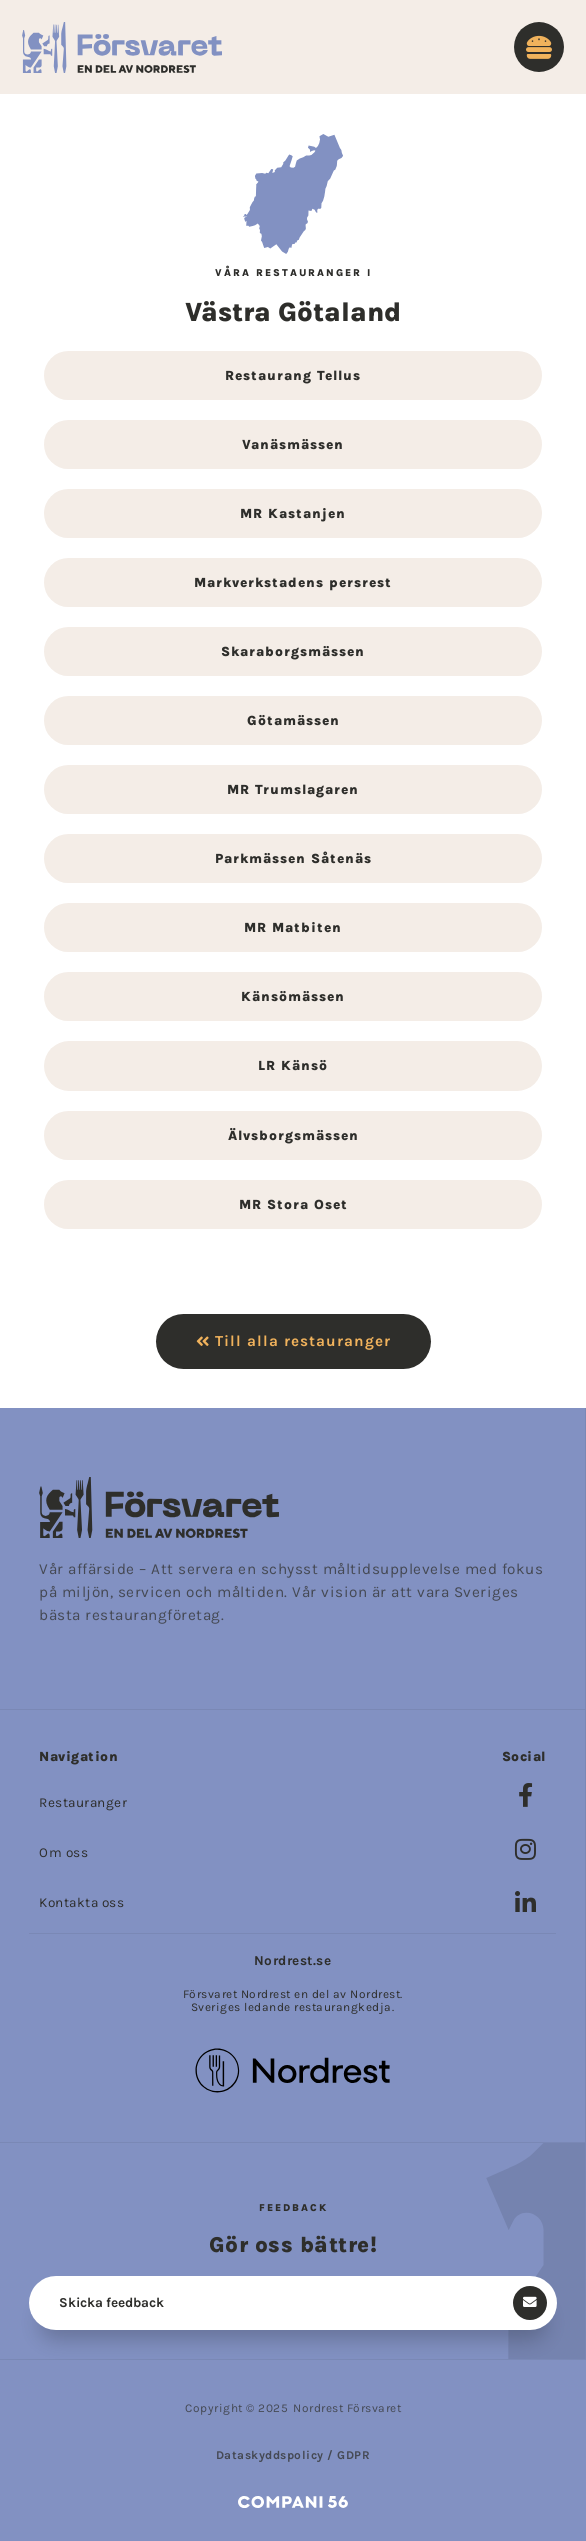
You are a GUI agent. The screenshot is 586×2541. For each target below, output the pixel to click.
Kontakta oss (81, 1902)
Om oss (63, 1852)
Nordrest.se (293, 1960)
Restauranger (83, 1802)
